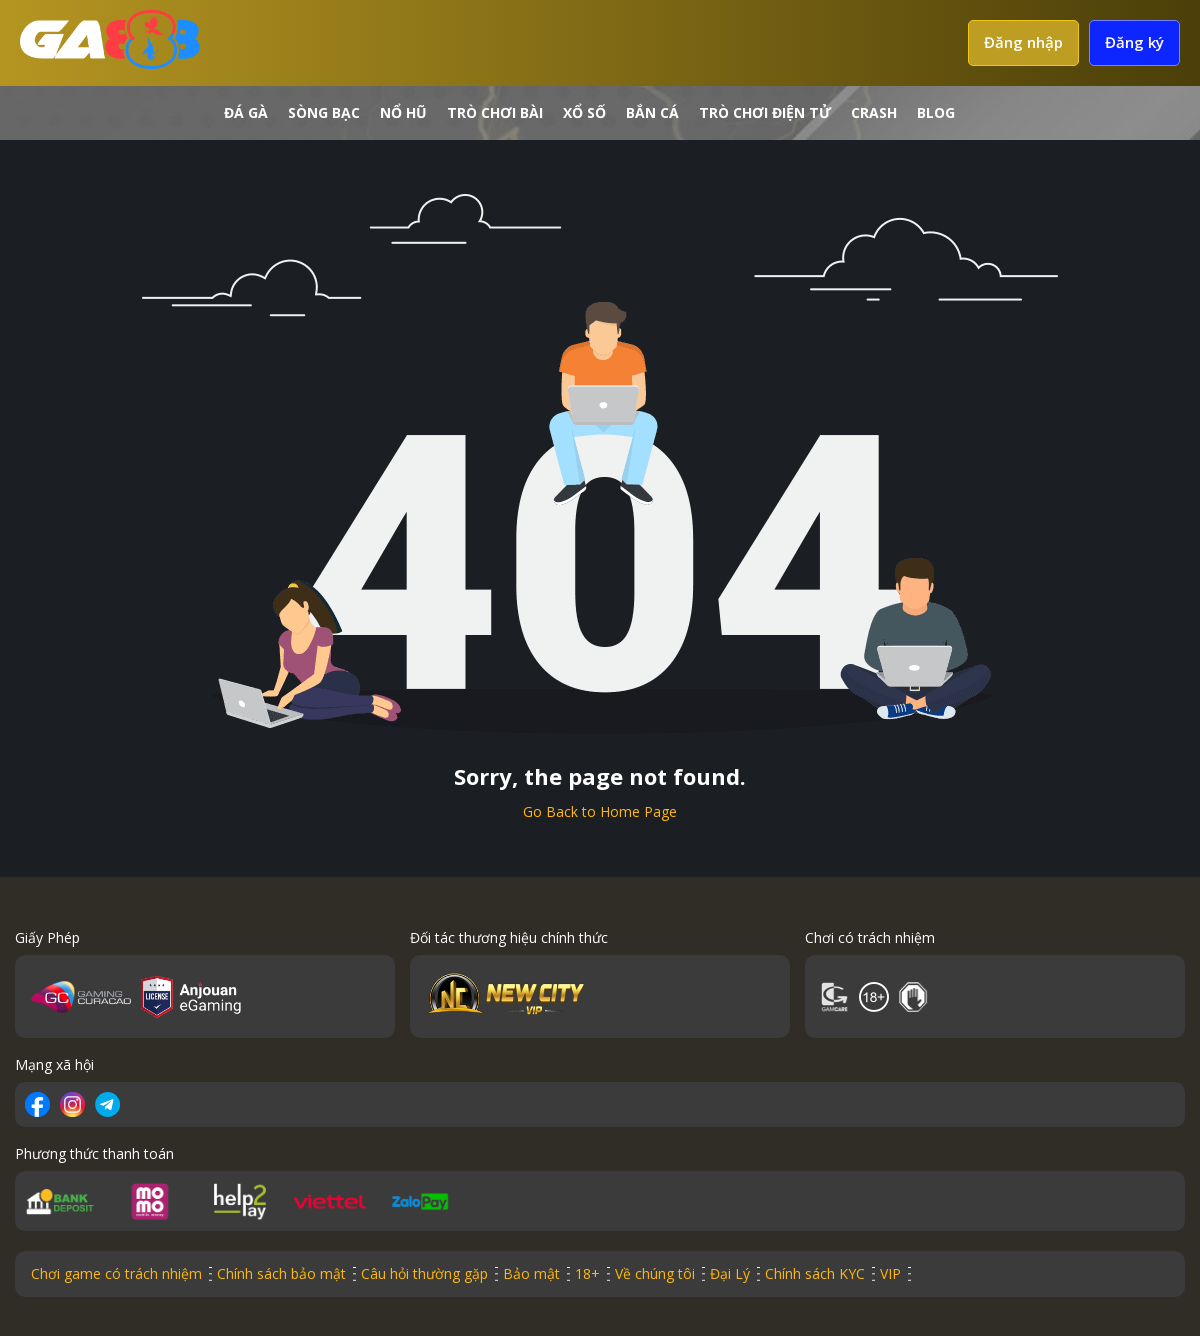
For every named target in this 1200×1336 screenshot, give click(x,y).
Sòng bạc (324, 112)
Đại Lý (730, 1273)
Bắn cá (652, 112)
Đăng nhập (1023, 42)
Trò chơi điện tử (765, 112)
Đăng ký (1134, 42)
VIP (890, 1273)
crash (874, 112)
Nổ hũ (403, 112)
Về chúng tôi (655, 1273)
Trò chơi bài (495, 112)
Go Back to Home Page (600, 811)
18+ (587, 1273)
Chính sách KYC (815, 1273)
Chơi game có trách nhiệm (116, 1273)
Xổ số (584, 112)
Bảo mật (531, 1273)
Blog (936, 112)
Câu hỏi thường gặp (424, 1273)
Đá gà (246, 112)
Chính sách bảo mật (281, 1273)
